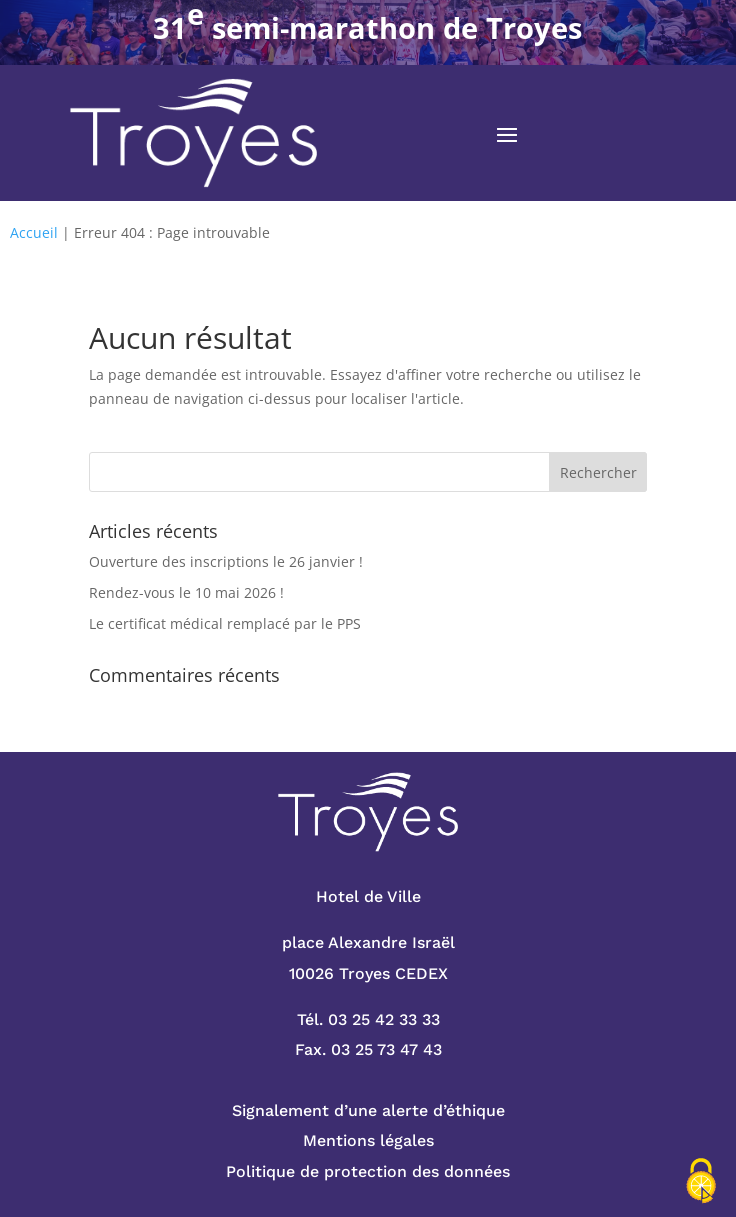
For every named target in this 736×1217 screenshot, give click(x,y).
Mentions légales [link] (368, 1140)
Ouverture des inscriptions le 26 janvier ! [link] (226, 561)
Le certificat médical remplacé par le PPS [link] (225, 623)
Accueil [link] (34, 232)
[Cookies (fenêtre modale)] (701, 1182)
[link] (193, 133)
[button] (507, 134)
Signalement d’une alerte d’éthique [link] (368, 1110)
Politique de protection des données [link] (368, 1171)
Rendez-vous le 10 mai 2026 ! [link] (186, 592)
